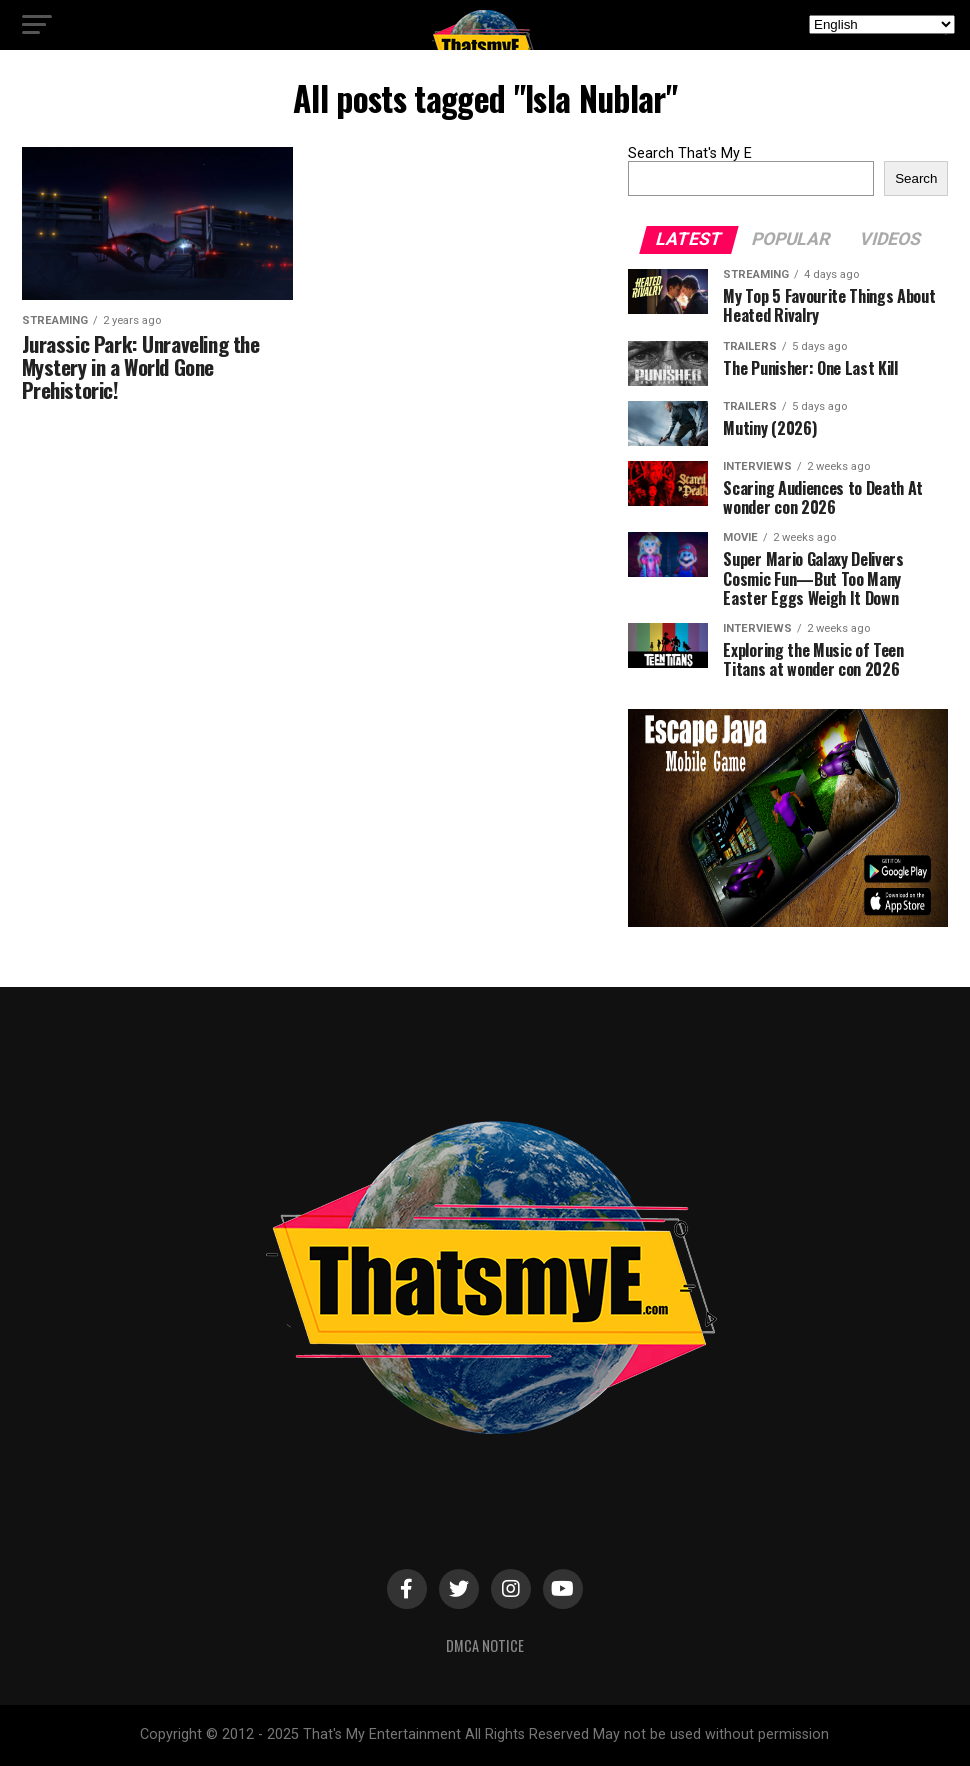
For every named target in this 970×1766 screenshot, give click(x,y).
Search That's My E (690, 153)
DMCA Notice (485, 1645)
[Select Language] (882, 24)
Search (916, 178)
